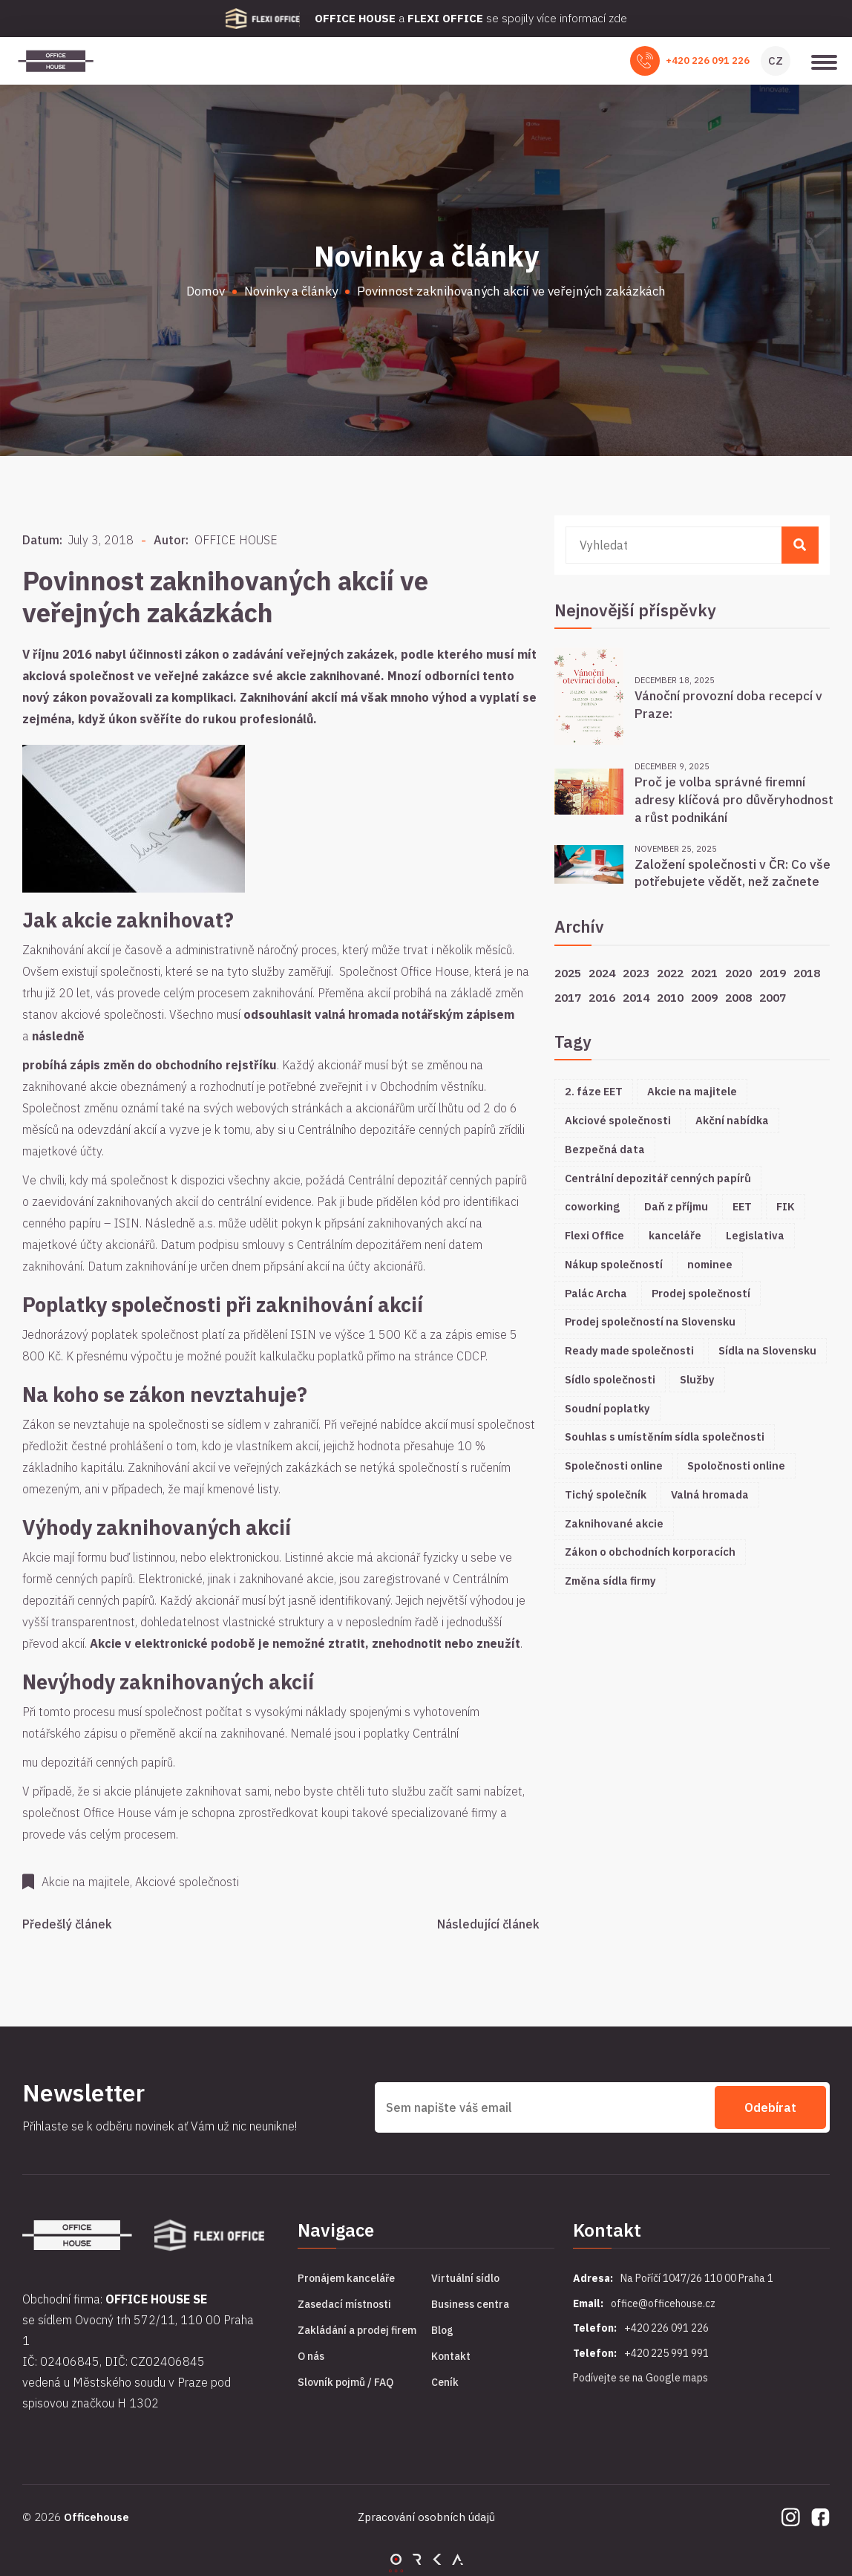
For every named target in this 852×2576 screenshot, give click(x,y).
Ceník (445, 2382)
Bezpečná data (605, 1149)
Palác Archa (596, 1293)
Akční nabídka (732, 1120)
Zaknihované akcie (614, 1523)
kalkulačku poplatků (312, 1356)
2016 (602, 997)
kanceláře (675, 1235)
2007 (772, 997)
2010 (670, 997)
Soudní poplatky (607, 1408)
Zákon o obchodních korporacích (650, 1552)
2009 (704, 997)
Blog (442, 2330)
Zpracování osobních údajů (426, 2517)
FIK (785, 1206)
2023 (636, 972)
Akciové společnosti (618, 1120)
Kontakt (451, 2356)
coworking (592, 1206)
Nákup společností (614, 1264)
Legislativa (755, 1235)
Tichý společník (605, 1494)
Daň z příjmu (676, 1206)
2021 (704, 972)
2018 (806, 972)
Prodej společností (701, 1293)
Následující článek (488, 1924)
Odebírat (770, 2107)
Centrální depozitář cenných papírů (658, 1178)
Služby (697, 1379)
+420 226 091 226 (708, 60)
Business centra (470, 2304)
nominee (710, 1264)
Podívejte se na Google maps (640, 2377)
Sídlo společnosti (610, 1379)
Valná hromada (710, 1494)
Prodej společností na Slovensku (650, 1321)
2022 (670, 972)
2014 (636, 997)
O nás (311, 2356)
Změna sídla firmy (610, 1581)
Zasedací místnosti (344, 2304)
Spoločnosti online (736, 1465)
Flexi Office (594, 1235)
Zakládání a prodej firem (357, 2330)
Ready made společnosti (629, 1350)
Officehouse (96, 2517)
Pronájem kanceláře (346, 2278)
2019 (772, 972)
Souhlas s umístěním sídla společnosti (664, 1436)
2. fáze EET (594, 1091)
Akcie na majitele (692, 1091)
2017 (567, 997)
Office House (117, 1812)
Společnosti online (614, 1465)
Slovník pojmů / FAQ (345, 2382)
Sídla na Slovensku (767, 1350)
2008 (738, 997)
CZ (775, 60)
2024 (602, 972)
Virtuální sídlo (465, 2278)
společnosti (130, 971)
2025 (567, 972)
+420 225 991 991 (666, 2353)
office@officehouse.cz (663, 2303)
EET (742, 1206)
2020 (738, 972)
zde (618, 18)
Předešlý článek (67, 1924)
